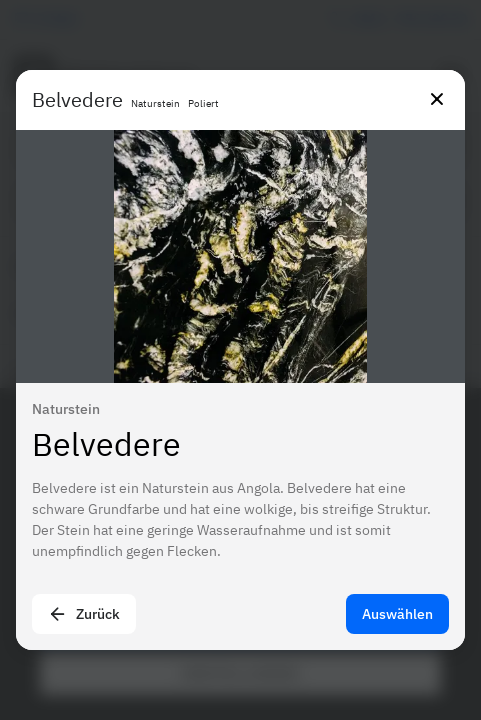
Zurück (84, 614)
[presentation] (240, 360)
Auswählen (397, 614)
